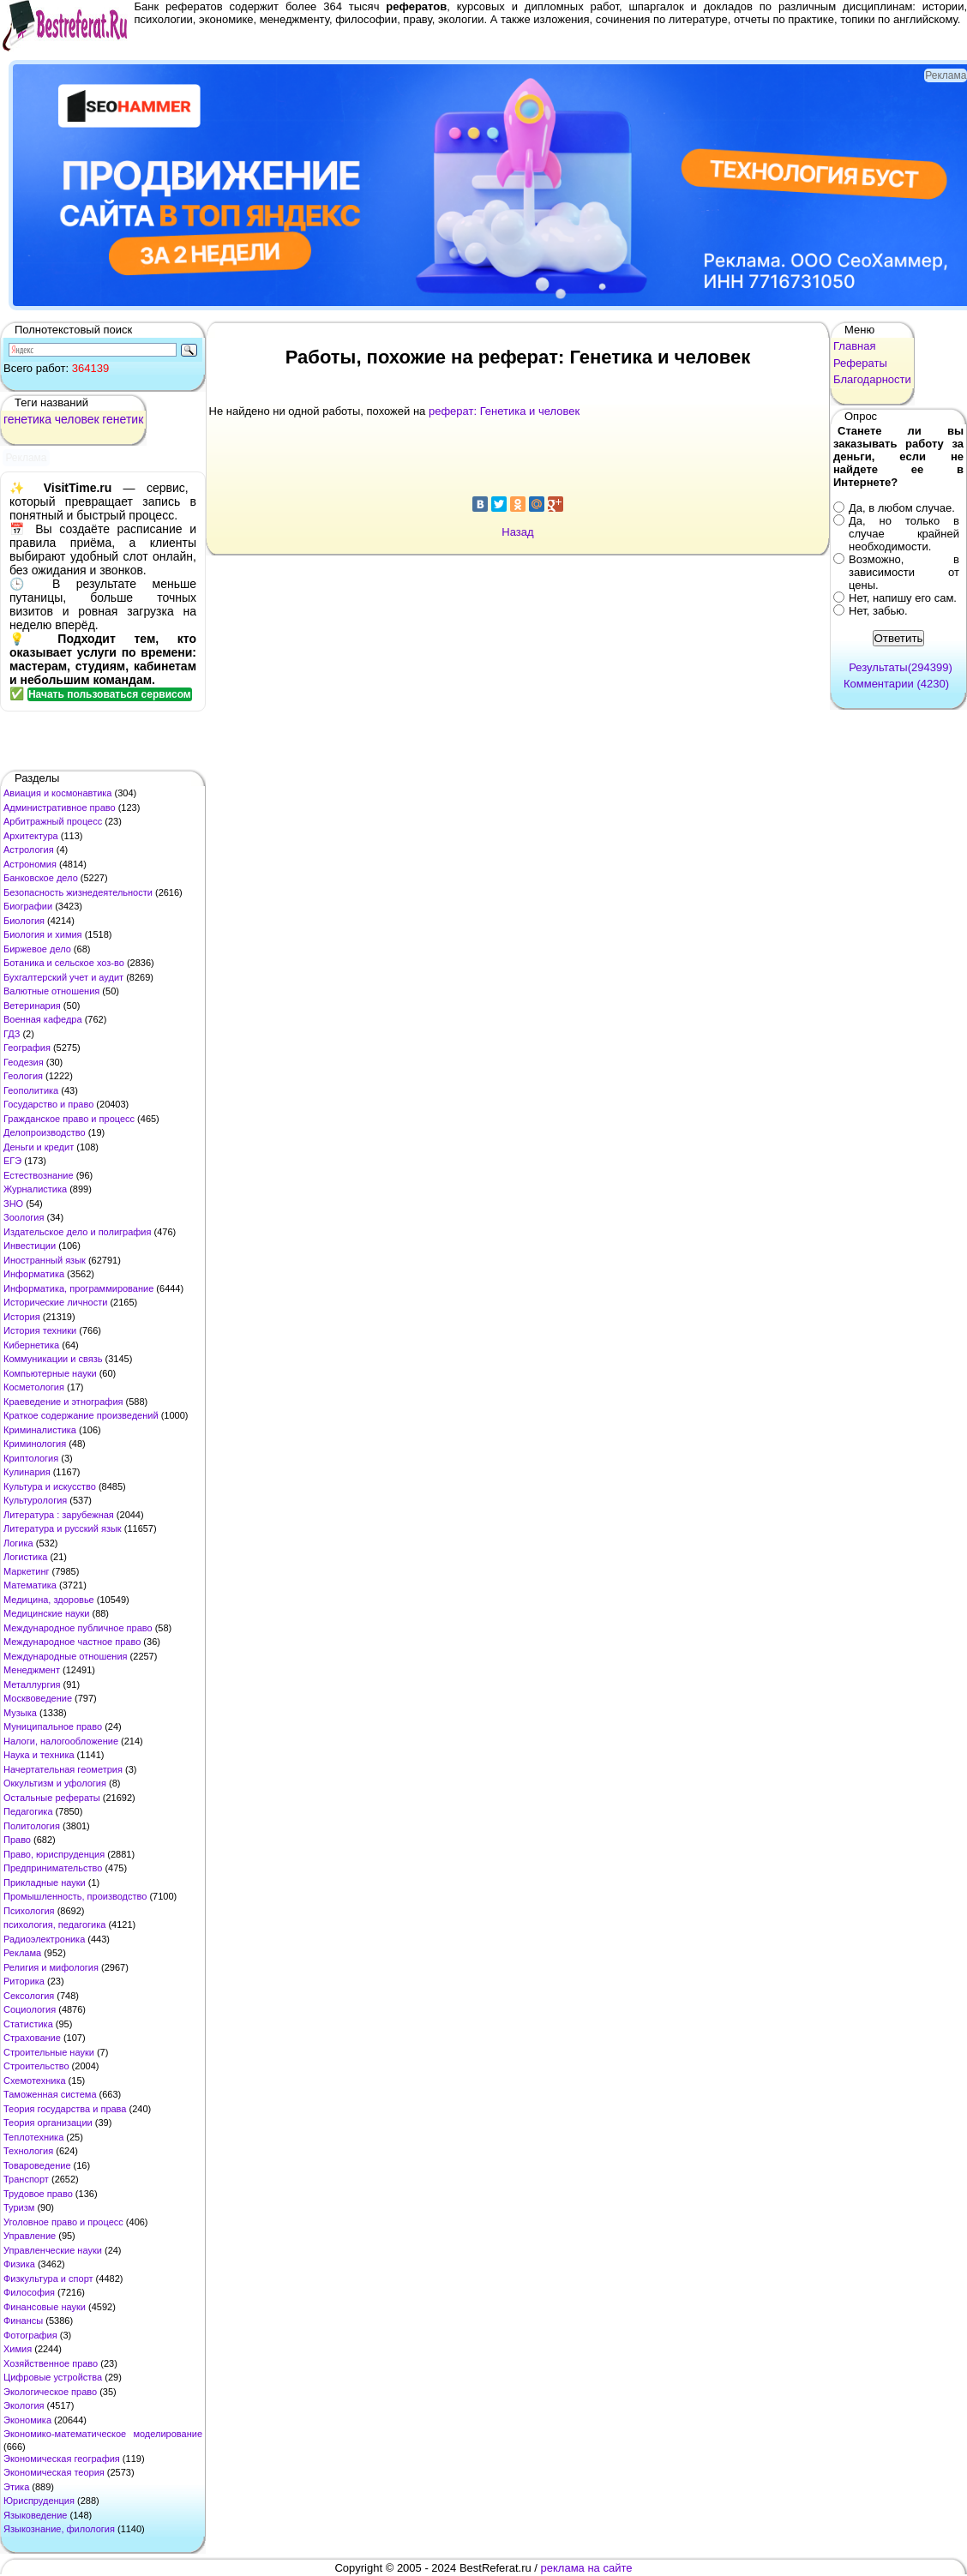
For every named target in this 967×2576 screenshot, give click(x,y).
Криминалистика (39, 1430)
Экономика (27, 2420)
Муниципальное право (52, 1726)
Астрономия (30, 864)
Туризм (18, 2207)
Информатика (33, 1274)
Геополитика (30, 1090)
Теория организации (48, 2122)
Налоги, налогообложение (60, 1741)
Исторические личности (55, 1302)
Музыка (20, 1713)
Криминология (34, 1443)
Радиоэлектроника (44, 1939)
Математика (30, 1585)
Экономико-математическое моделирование (102, 2434)
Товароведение (37, 2165)
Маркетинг (26, 1571)
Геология (23, 1076)
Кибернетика (31, 1345)
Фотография (30, 2335)
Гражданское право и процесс (69, 1119)
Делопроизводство (44, 1132)
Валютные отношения (51, 991)
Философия (29, 2292)
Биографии (27, 906)
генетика (27, 419)
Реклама (22, 1953)
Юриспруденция (39, 2500)
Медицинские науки (46, 1613)
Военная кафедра (42, 1019)
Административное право (59, 807)
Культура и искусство (49, 1486)
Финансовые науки (44, 2307)
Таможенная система (50, 2094)
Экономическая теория (54, 2472)
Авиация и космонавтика (57, 793)
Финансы (23, 2320)
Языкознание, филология (59, 2529)
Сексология (28, 1996)
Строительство (36, 2066)
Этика (16, 2487)
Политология (31, 1826)
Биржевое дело (37, 949)
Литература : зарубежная (58, 1515)
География (27, 1047)
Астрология (28, 849)
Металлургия (32, 1684)
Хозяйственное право (50, 2363)
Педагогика (28, 1811)
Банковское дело (40, 878)
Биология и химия (42, 934)
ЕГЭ (12, 1161)
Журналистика (35, 1189)
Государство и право (48, 1104)
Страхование (32, 2038)
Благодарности (872, 379)
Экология (24, 2405)
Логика (18, 1543)
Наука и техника (39, 1755)
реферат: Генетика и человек (504, 411)
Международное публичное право (78, 1628)
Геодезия (23, 1062)
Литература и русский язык (62, 1528)
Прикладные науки (44, 1882)
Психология (29, 1911)
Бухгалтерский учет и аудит (63, 977)
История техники (39, 1330)
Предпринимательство (52, 1868)
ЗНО (13, 1203)
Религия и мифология (51, 1967)
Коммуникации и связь (52, 1359)
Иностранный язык (44, 1260)
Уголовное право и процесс (63, 2222)
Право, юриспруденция (54, 1854)
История (21, 1317)
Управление (29, 2236)
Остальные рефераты (51, 1797)
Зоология (23, 1217)
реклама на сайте (587, 2567)
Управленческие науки (52, 2250)
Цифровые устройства (52, 2377)
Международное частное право (72, 1641)
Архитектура (30, 836)
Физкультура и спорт (48, 2278)
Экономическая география (61, 2458)
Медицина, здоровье (48, 1599)
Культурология (35, 1500)
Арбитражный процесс (52, 821)
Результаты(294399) (900, 667)
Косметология (33, 1387)
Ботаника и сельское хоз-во (63, 963)
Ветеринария (32, 1005)
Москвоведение (37, 1698)
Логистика (25, 1557)
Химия (17, 2349)
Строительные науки (48, 2052)
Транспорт (26, 2179)
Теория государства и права (64, 2109)
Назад (517, 531)
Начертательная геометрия (63, 1769)
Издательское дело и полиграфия (77, 1232)
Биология (24, 921)
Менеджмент (31, 1670)
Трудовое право (38, 2194)
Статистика (28, 2024)
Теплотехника (33, 2137)
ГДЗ (11, 1034)
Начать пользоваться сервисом (109, 694)
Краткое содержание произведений (81, 1415)
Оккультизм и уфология (54, 1783)
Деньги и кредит (38, 1147)
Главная (854, 345)
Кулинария (27, 1472)
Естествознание (38, 1175)
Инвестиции (29, 1245)
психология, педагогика (54, 1924)
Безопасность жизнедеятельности (78, 892)
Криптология (30, 1458)
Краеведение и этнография (63, 1401)
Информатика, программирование (78, 1288)
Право (17, 1839)
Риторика (24, 1981)
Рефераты (860, 363)
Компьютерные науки (50, 1373)
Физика (19, 2264)
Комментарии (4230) (896, 683)
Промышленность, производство (75, 1896)
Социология (29, 2009)
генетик (122, 419)
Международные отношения (65, 1656)
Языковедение (35, 2515)
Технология (28, 2151)
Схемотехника (34, 2080)
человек (77, 419)
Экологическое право (50, 2392)
